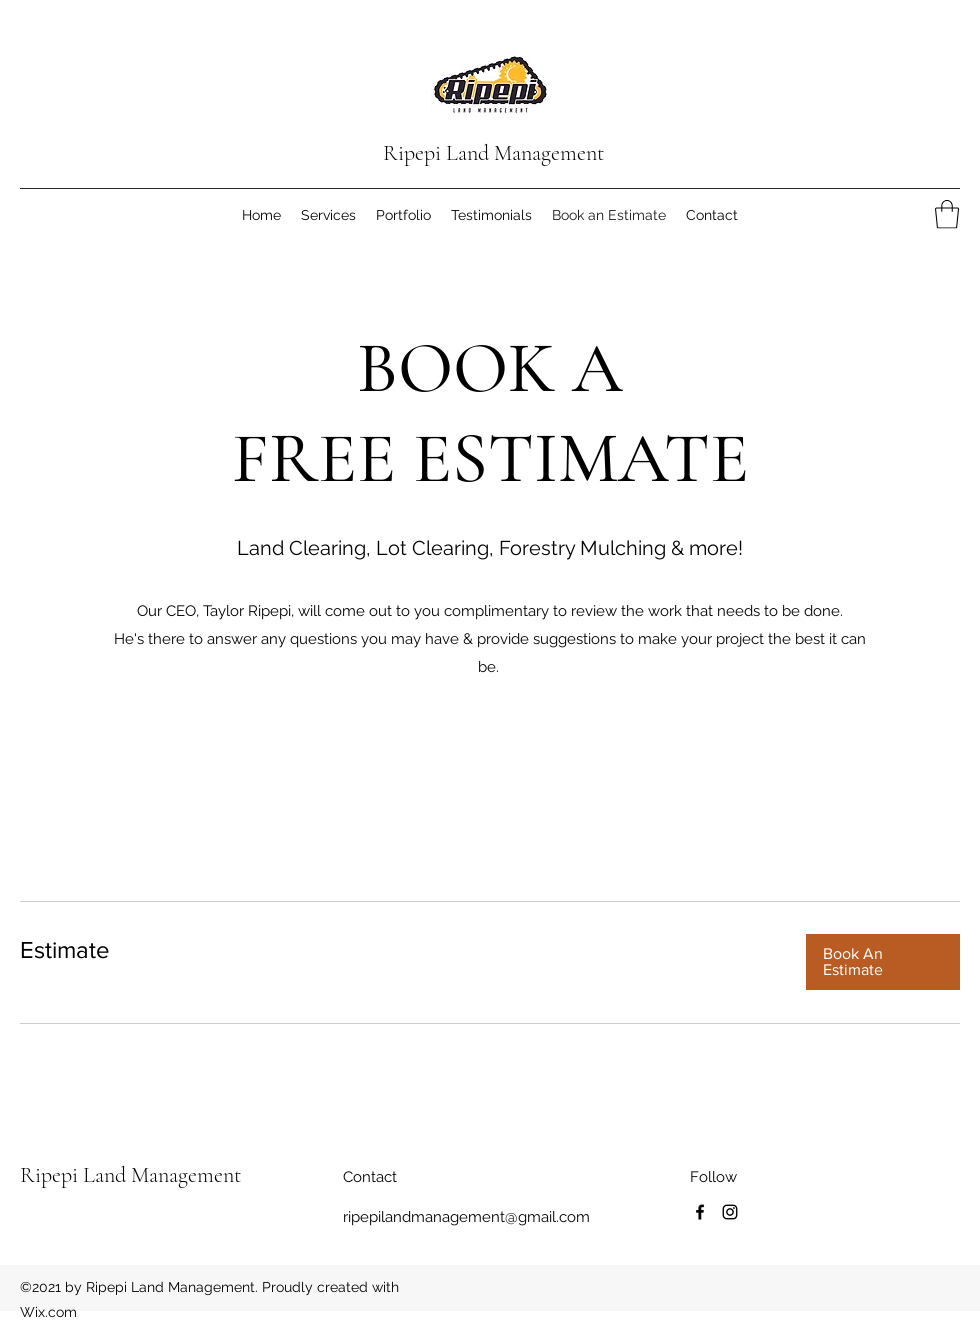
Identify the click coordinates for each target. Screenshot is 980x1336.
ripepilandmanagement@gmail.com (466, 1217)
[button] (947, 214)
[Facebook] (700, 1212)
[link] (397, 950)
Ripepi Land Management (493, 153)
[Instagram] (730, 1212)
